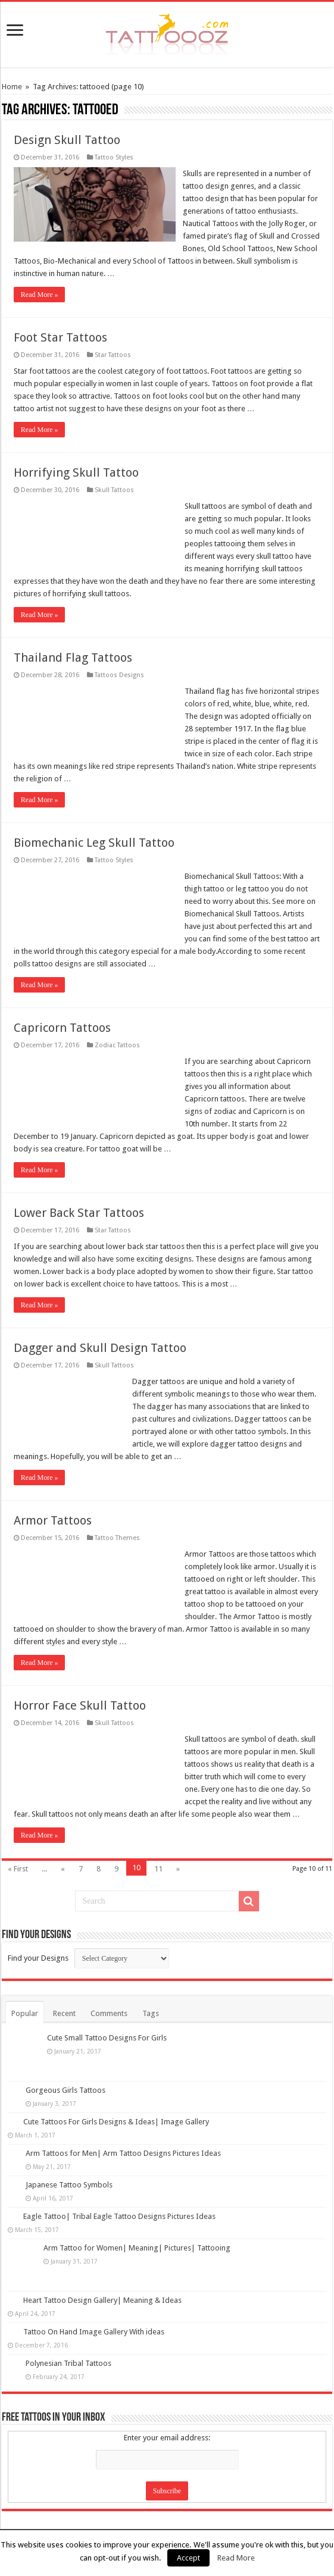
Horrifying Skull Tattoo (76, 460)
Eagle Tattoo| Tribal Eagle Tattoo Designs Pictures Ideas (119, 2203)
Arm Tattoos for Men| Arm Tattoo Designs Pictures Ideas (123, 2140)
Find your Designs (38, 1945)
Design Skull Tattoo (67, 140)
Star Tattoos (113, 342)
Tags (150, 2000)
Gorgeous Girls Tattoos (65, 2077)
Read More (236, 2557)
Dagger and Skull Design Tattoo (100, 1335)
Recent (64, 2000)
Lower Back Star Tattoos (79, 1200)
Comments (108, 2000)
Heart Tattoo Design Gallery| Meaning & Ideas (102, 2287)
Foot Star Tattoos (60, 325)
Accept (188, 2557)
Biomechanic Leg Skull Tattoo (94, 830)
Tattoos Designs (119, 662)
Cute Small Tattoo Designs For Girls (107, 2025)
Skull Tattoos (114, 477)
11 (158, 1856)
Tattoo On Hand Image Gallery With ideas (93, 2319)
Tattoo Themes (117, 1525)
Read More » (39, 282)
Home (12, 86)
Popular (24, 2000)
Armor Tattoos (53, 1508)
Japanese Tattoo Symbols (69, 2172)
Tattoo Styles (114, 157)
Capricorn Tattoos (62, 1015)
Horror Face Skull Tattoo (80, 1693)
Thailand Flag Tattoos (73, 645)
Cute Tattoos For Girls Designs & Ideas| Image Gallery (116, 2109)
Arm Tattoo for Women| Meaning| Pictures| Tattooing (136, 2235)
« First (18, 1856)
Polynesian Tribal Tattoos (68, 2350)
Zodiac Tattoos (117, 1033)
